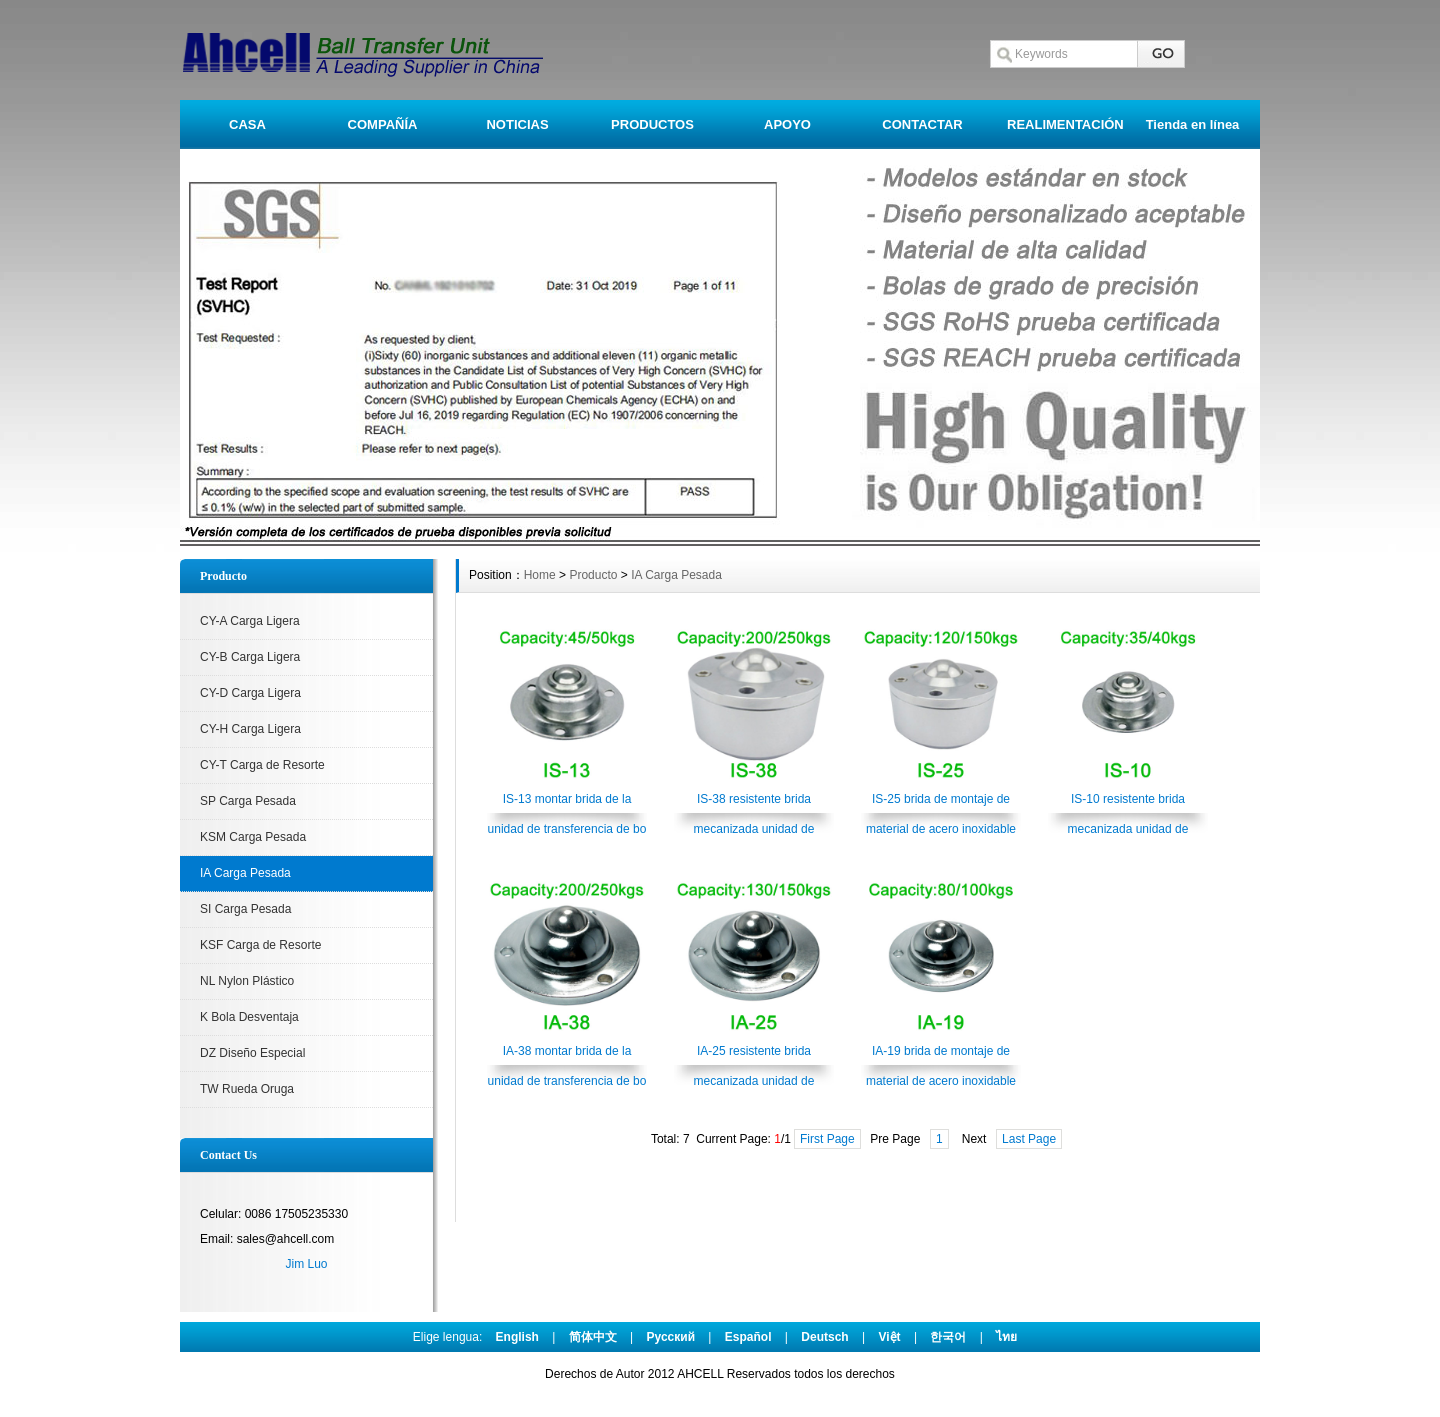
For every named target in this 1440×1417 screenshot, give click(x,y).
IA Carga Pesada (245, 873)
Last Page (1029, 1139)
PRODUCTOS (652, 124)
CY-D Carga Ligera (250, 693)
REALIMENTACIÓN (1065, 124)
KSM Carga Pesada (253, 837)
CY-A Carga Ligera (250, 621)
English (517, 1337)
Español (748, 1337)
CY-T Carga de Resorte (262, 765)
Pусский (671, 1337)
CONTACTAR (922, 124)
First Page (827, 1139)
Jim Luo (306, 1264)
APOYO (787, 124)
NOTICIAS (517, 124)
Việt (889, 1337)
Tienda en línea (1193, 124)
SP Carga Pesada (248, 801)
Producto (593, 575)
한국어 (948, 1337)
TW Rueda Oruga (247, 1089)
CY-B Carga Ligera (250, 657)
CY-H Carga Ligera (250, 729)
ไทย (1006, 1337)
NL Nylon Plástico (247, 981)
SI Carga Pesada (245, 909)
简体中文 (593, 1337)
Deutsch (824, 1337)
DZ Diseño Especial (252, 1053)
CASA (247, 124)
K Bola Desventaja (249, 1017)
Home (540, 575)
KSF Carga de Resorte (260, 945)
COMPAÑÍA (383, 124)
